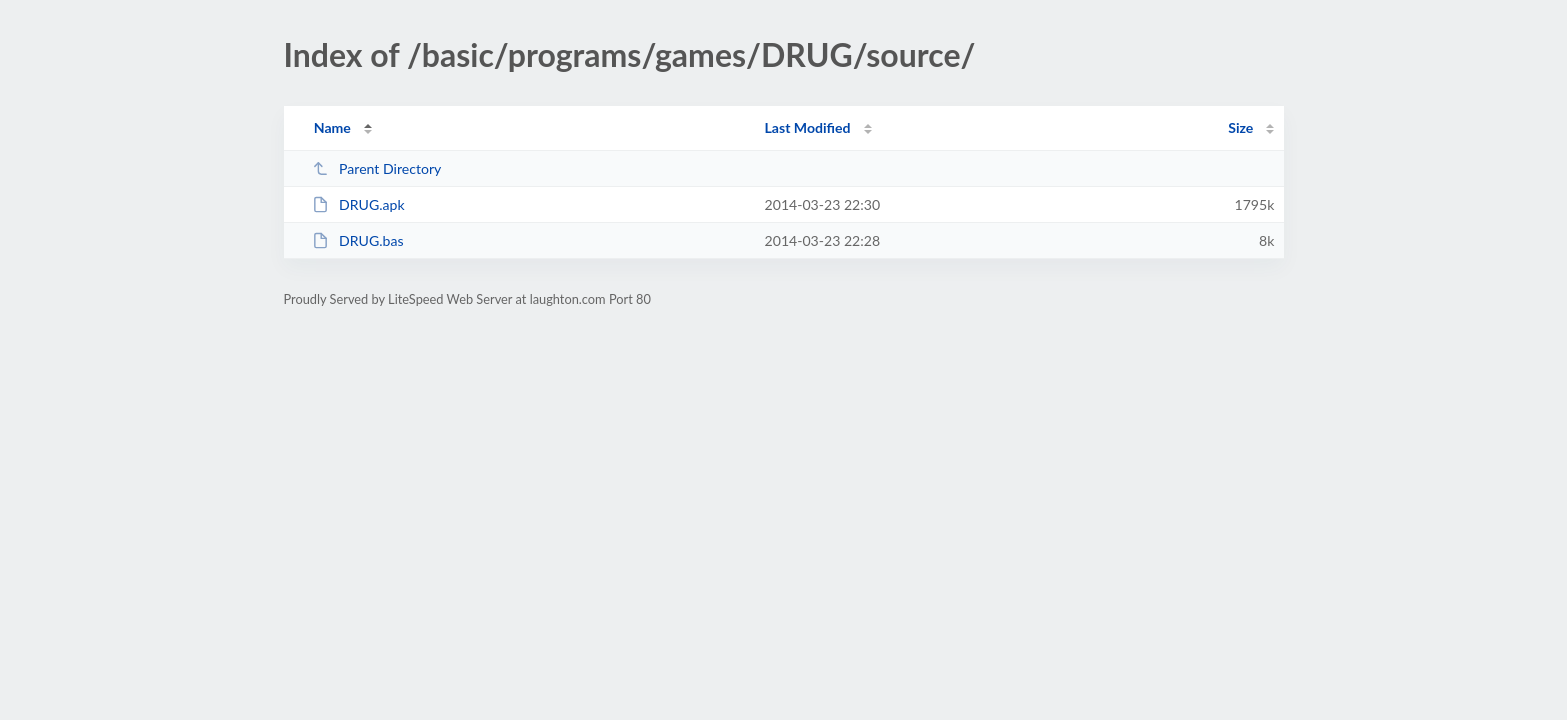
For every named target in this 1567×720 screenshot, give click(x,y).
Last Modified (808, 127)
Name (332, 127)
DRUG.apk (358, 204)
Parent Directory (377, 168)
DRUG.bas (358, 240)
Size (1240, 127)
